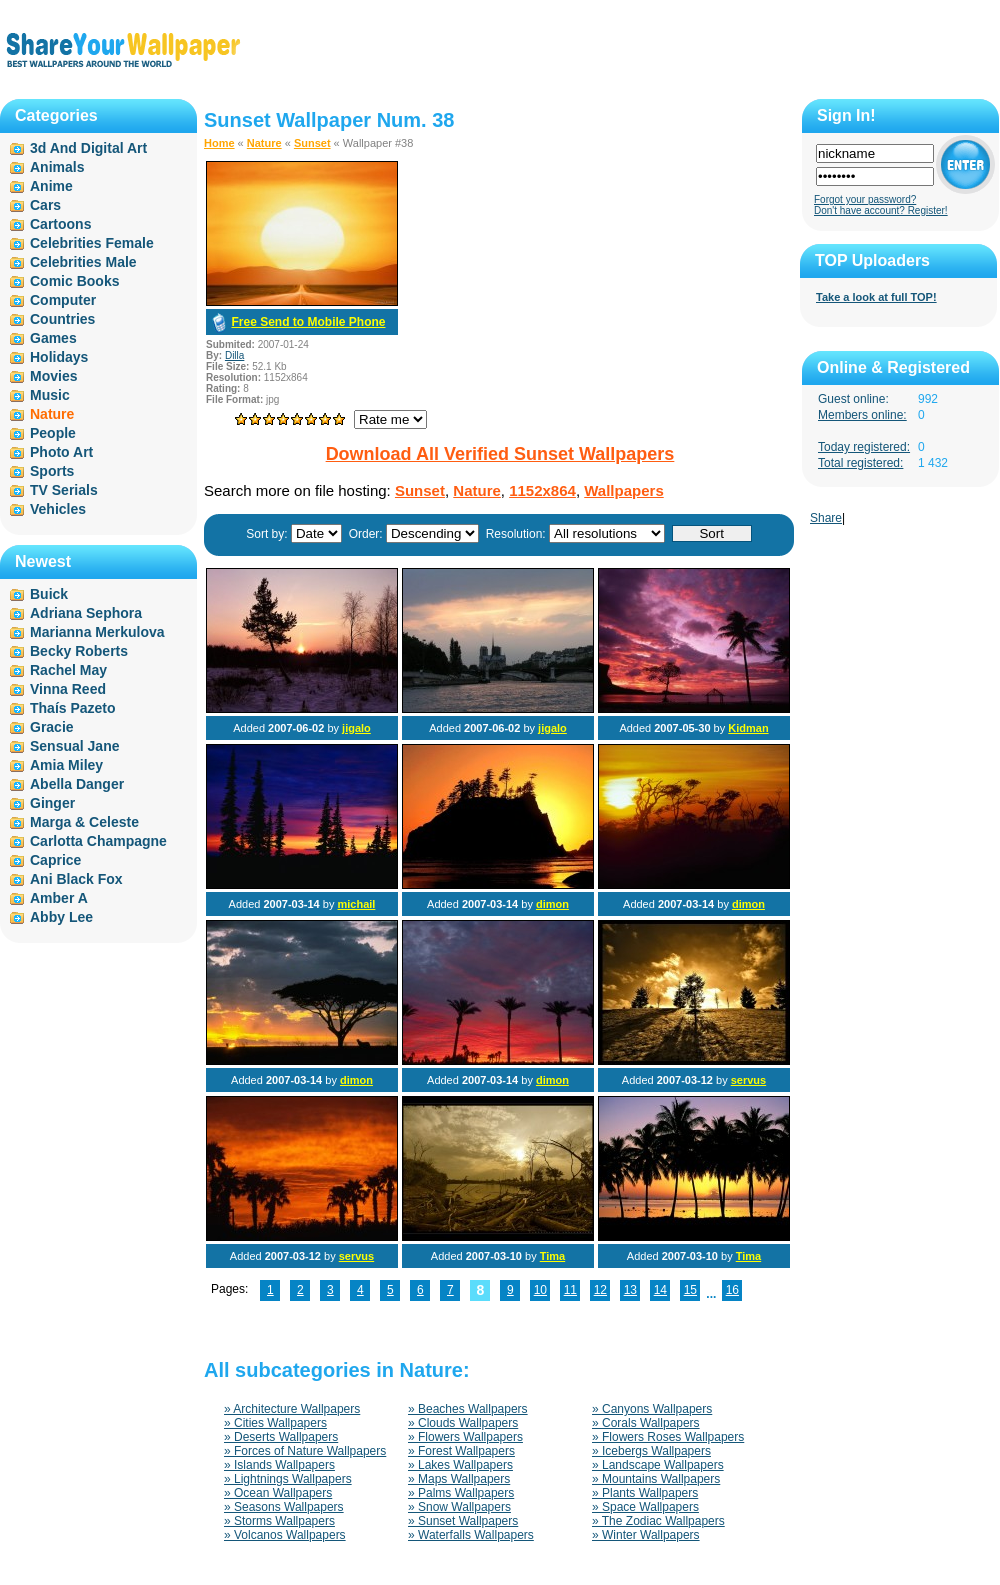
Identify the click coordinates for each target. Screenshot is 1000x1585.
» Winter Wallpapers (646, 1535)
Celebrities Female (92, 243)
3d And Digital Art (88, 148)
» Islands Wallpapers (279, 1465)
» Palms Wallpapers (461, 1493)
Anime (51, 186)
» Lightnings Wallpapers (288, 1479)
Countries (62, 319)
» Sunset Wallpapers (463, 1521)
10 (540, 1290)
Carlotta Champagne (98, 841)
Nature (264, 143)
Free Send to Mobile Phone (308, 322)
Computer (63, 300)
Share (826, 518)
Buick (49, 594)
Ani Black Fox (76, 879)
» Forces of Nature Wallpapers (305, 1451)
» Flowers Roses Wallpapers (668, 1437)
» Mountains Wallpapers (656, 1479)
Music (50, 395)
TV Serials (64, 490)
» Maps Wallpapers (459, 1479)
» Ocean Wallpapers (278, 1493)
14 (660, 1290)
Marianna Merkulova (97, 632)
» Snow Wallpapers (459, 1507)
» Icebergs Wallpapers (651, 1451)
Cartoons (60, 224)
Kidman (748, 728)
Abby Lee (61, 917)
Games (53, 338)
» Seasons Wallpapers (284, 1507)
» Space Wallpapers (645, 1507)
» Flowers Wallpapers (465, 1437)
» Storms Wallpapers (279, 1521)
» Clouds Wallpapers (463, 1423)
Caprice (55, 860)
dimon (552, 904)
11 (570, 1290)
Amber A (59, 898)
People (53, 433)
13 (630, 1290)
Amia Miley (66, 765)
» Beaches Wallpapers (468, 1409)
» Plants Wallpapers (645, 1493)
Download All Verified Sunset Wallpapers (500, 454)
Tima (552, 1256)
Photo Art (61, 452)
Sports (52, 471)
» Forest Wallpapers (461, 1451)
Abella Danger (77, 784)
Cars (45, 205)
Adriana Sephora (86, 613)
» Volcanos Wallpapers (285, 1535)
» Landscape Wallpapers (658, 1465)
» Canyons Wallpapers (652, 1409)
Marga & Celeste (84, 822)
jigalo (356, 728)
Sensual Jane (75, 746)
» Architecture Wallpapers (292, 1409)
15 (690, 1290)
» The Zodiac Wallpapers (658, 1521)
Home (219, 143)
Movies (53, 376)
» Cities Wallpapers (275, 1423)
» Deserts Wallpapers (281, 1437)
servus (748, 1080)
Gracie (52, 727)
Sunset (312, 143)
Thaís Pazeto (73, 708)
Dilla (234, 355)
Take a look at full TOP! (876, 297)
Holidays (59, 357)
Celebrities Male (83, 262)
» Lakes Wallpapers (460, 1465)
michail (356, 904)
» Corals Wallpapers (646, 1423)
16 (732, 1290)
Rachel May (68, 670)
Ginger (52, 803)
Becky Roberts (79, 651)
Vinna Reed (68, 689)
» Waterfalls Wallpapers (471, 1535)
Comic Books (74, 281)
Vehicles (58, 509)
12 (600, 1290)
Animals (57, 167)
